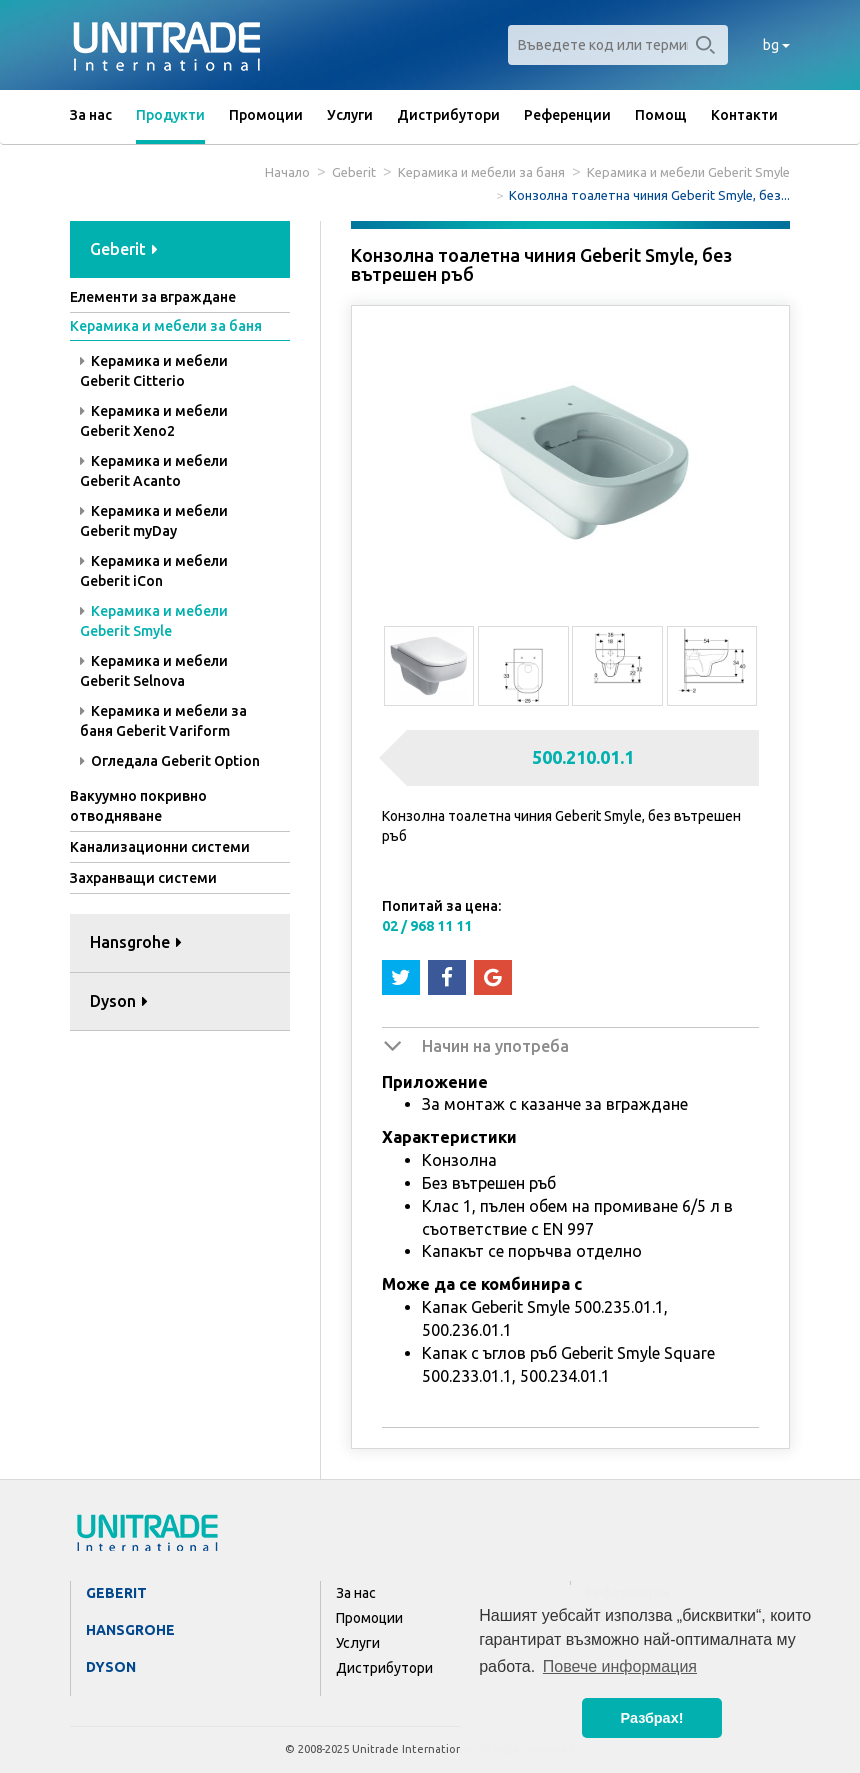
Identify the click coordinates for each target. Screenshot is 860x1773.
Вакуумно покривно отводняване (138, 806)
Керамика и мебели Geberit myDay (154, 521)
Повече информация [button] (620, 1666)
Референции (567, 115)
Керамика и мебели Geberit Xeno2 (154, 421)
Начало (287, 172)
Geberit (354, 172)
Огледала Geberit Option (170, 761)
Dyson (111, 1667)
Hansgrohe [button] (136, 942)
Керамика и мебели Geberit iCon (154, 571)
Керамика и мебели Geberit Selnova (154, 671)
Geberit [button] (124, 249)
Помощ (661, 115)
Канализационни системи (160, 847)
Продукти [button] (170, 115)
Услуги (350, 115)
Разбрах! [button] (652, 1718)
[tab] (180, 250)
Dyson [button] (119, 1001)
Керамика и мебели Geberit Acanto (154, 471)
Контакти (744, 115)
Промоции (266, 115)
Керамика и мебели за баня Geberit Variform (163, 721)
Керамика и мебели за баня (481, 172)
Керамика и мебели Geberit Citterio (154, 371)
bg (776, 45)
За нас (91, 115)
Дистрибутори (448, 115)
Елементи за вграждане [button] (153, 297)
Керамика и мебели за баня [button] (166, 326)
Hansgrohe (130, 1630)
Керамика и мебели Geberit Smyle (688, 172)
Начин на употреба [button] (495, 1046)
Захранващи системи (143, 878)
